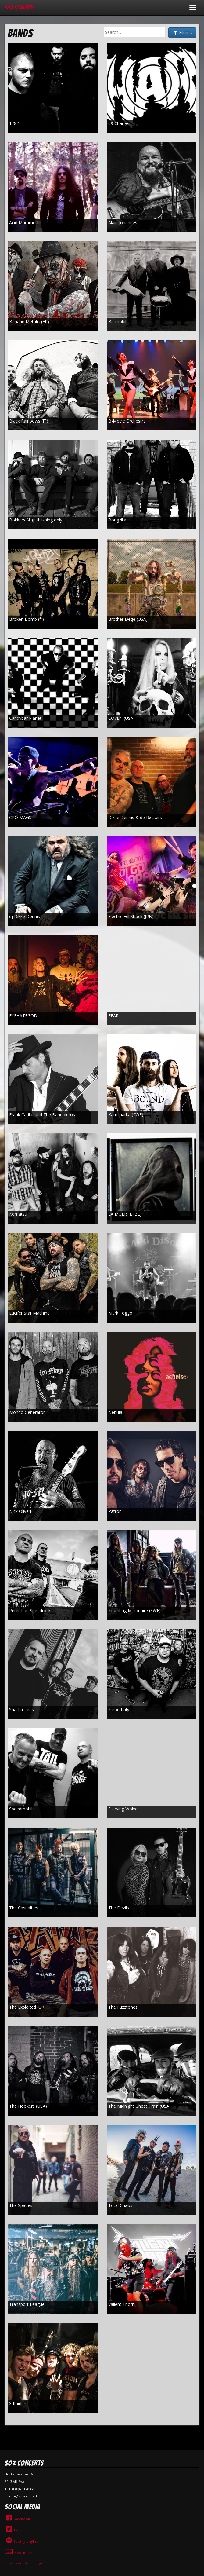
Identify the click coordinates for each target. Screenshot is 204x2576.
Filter (182, 32)
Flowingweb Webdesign (24, 2563)
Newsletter (18, 2552)
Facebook (17, 2518)
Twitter (15, 2530)
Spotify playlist (21, 2541)
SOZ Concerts (19, 7)
